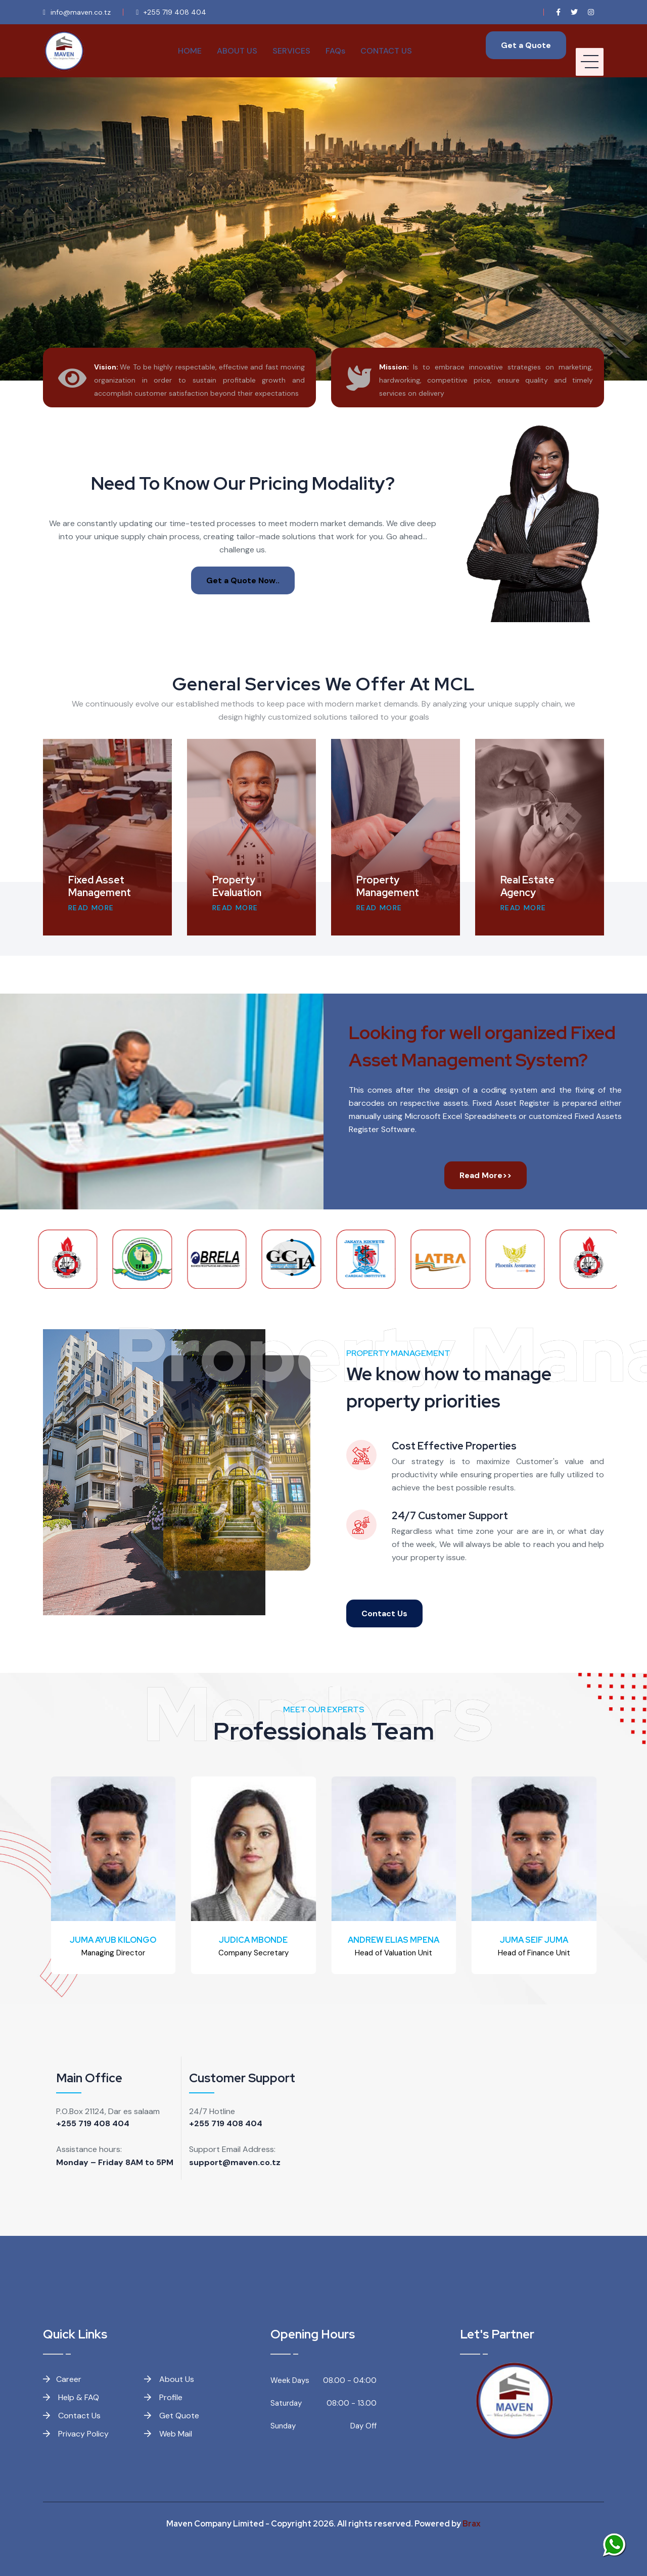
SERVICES (291, 50)
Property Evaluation (236, 886)
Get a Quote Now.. (243, 580)
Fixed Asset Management (99, 886)
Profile (163, 2397)
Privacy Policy (76, 2433)
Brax (472, 2523)
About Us (169, 2379)
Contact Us (384, 1613)
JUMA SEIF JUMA (534, 1940)
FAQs (335, 50)
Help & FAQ (71, 2397)
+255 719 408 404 (92, 2123)
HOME (190, 50)
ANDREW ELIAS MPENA (393, 1940)
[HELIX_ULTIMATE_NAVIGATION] (590, 51)
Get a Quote (526, 45)
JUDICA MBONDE (253, 1940)
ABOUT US (237, 50)
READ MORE (91, 907)
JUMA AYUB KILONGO (113, 1940)
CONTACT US (386, 50)
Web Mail (168, 2433)
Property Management (387, 886)
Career (62, 2379)
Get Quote (171, 2415)
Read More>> (485, 1175)
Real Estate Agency (527, 886)
